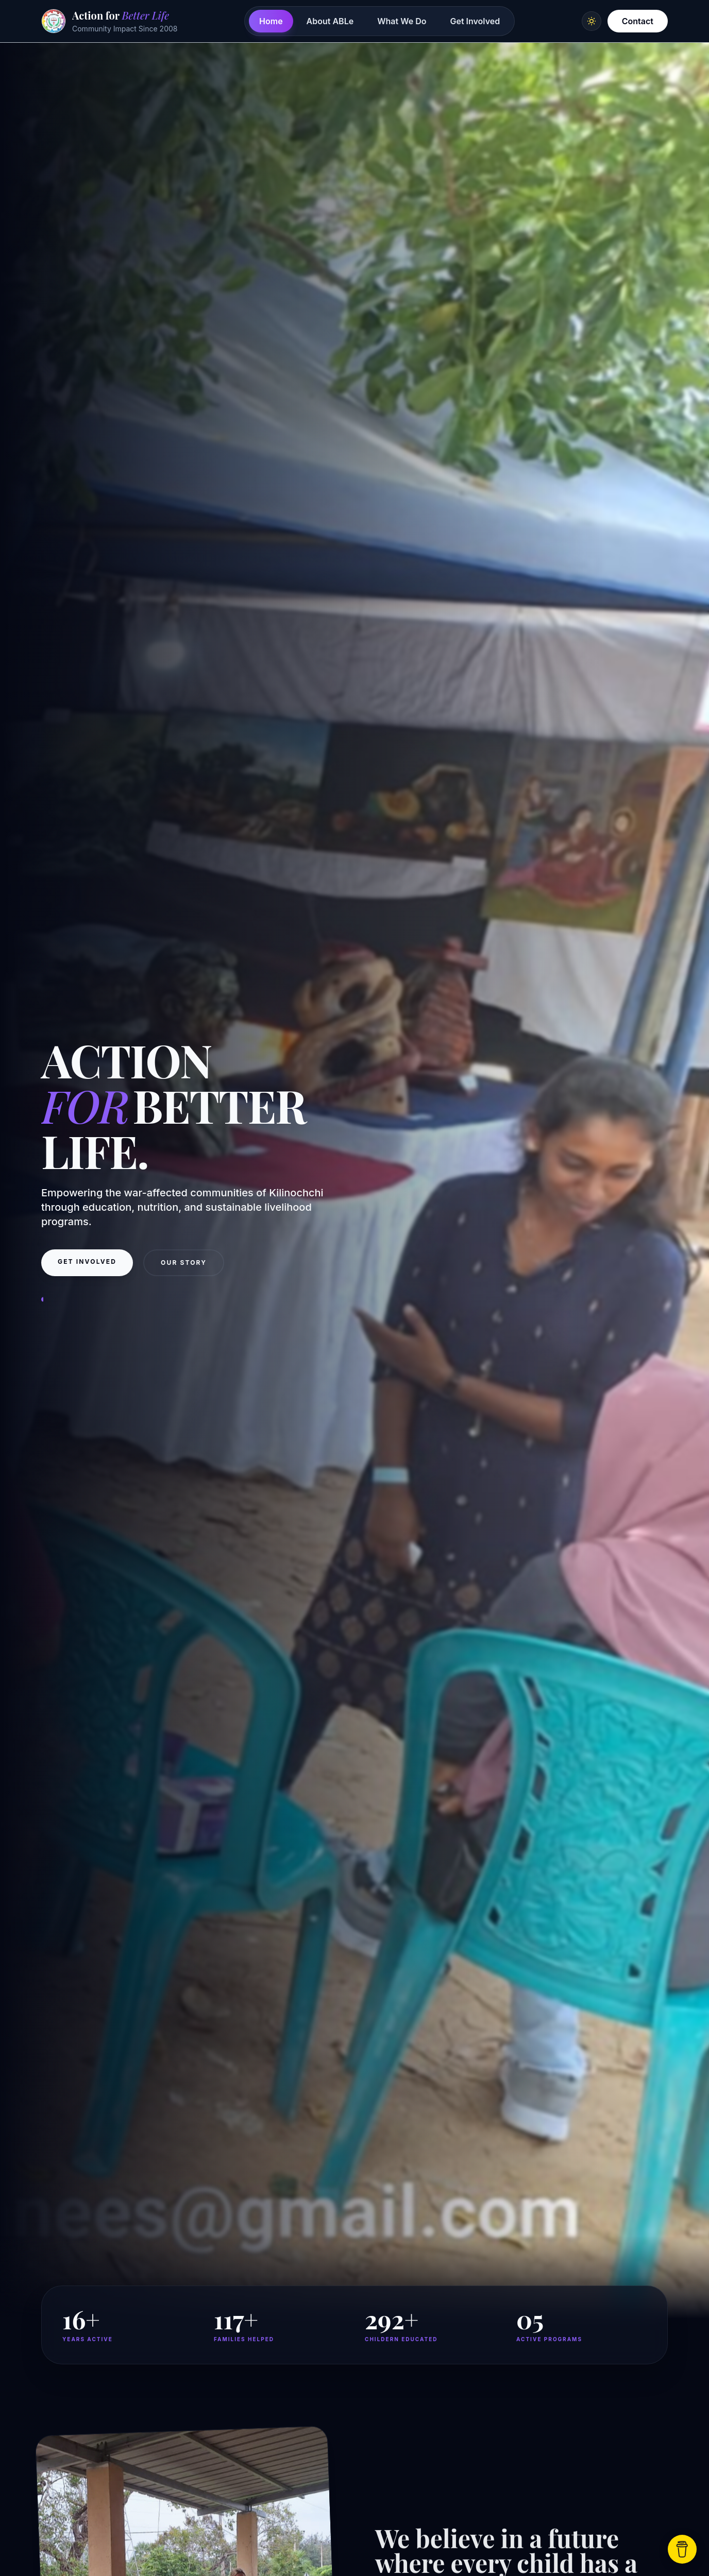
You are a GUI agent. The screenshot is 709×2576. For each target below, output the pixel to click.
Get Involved (475, 21)
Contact (637, 21)
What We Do (401, 21)
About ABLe (330, 21)
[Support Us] (682, 2549)
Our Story (184, 1272)
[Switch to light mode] (591, 21)
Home (271, 21)
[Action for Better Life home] (109, 21)
